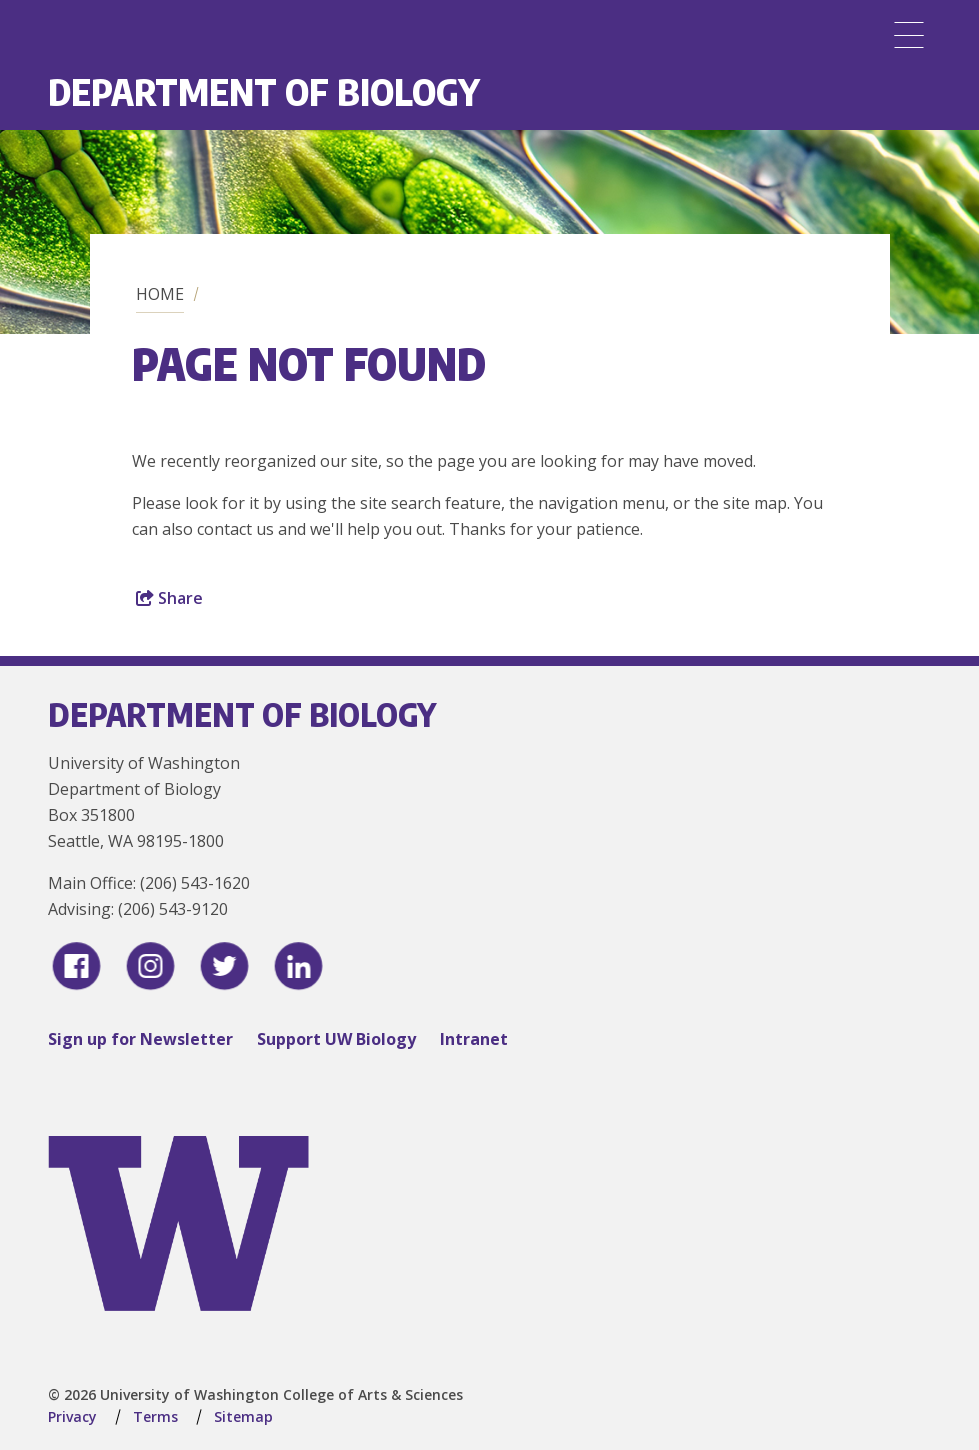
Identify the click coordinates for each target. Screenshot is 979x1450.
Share (169, 598)
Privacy (72, 1416)
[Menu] (909, 35)
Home (160, 294)
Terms (155, 1416)
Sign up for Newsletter (140, 1039)
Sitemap (243, 1416)
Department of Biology (264, 91)
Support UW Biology (336, 1039)
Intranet (474, 1039)
